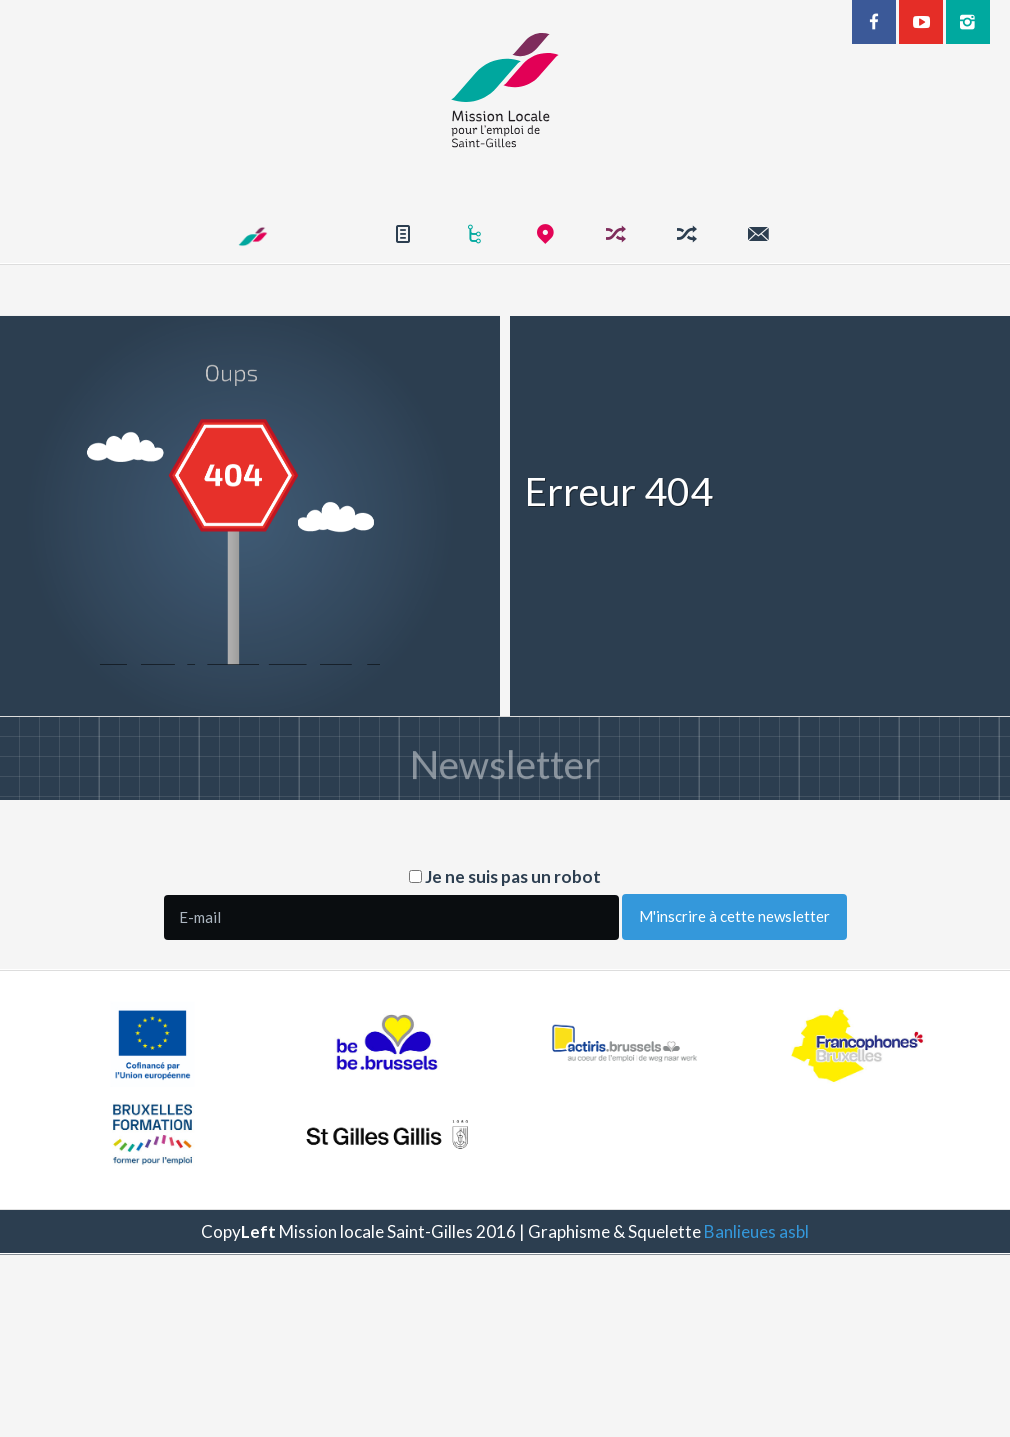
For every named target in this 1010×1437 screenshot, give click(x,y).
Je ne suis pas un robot (505, 876)
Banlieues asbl (756, 1231)
